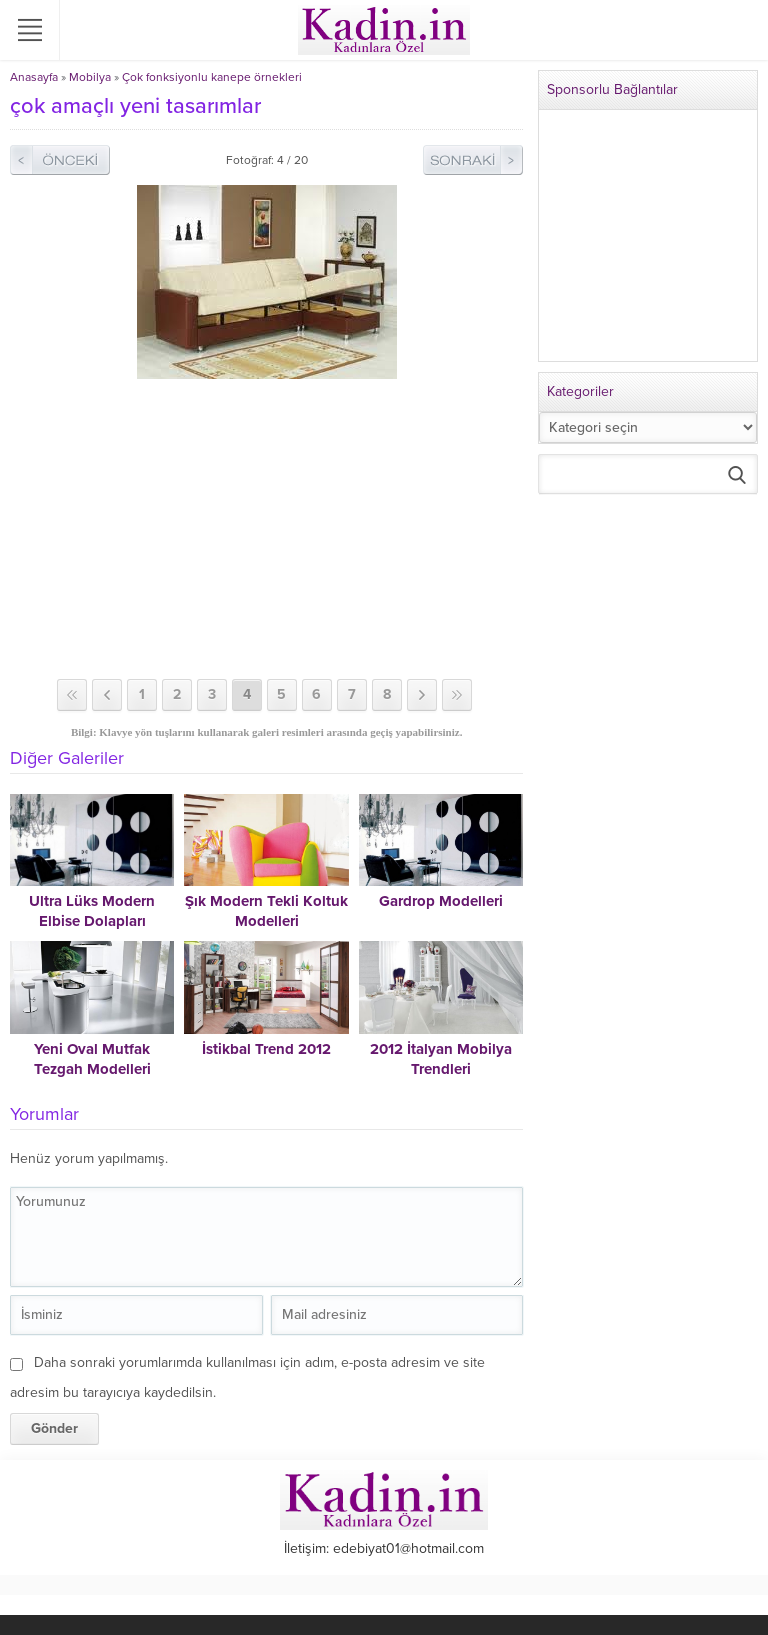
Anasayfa (34, 77)
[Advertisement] (266, 529)
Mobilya (90, 77)
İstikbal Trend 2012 (266, 1049)
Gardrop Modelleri (441, 901)
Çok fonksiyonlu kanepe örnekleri (212, 77)
